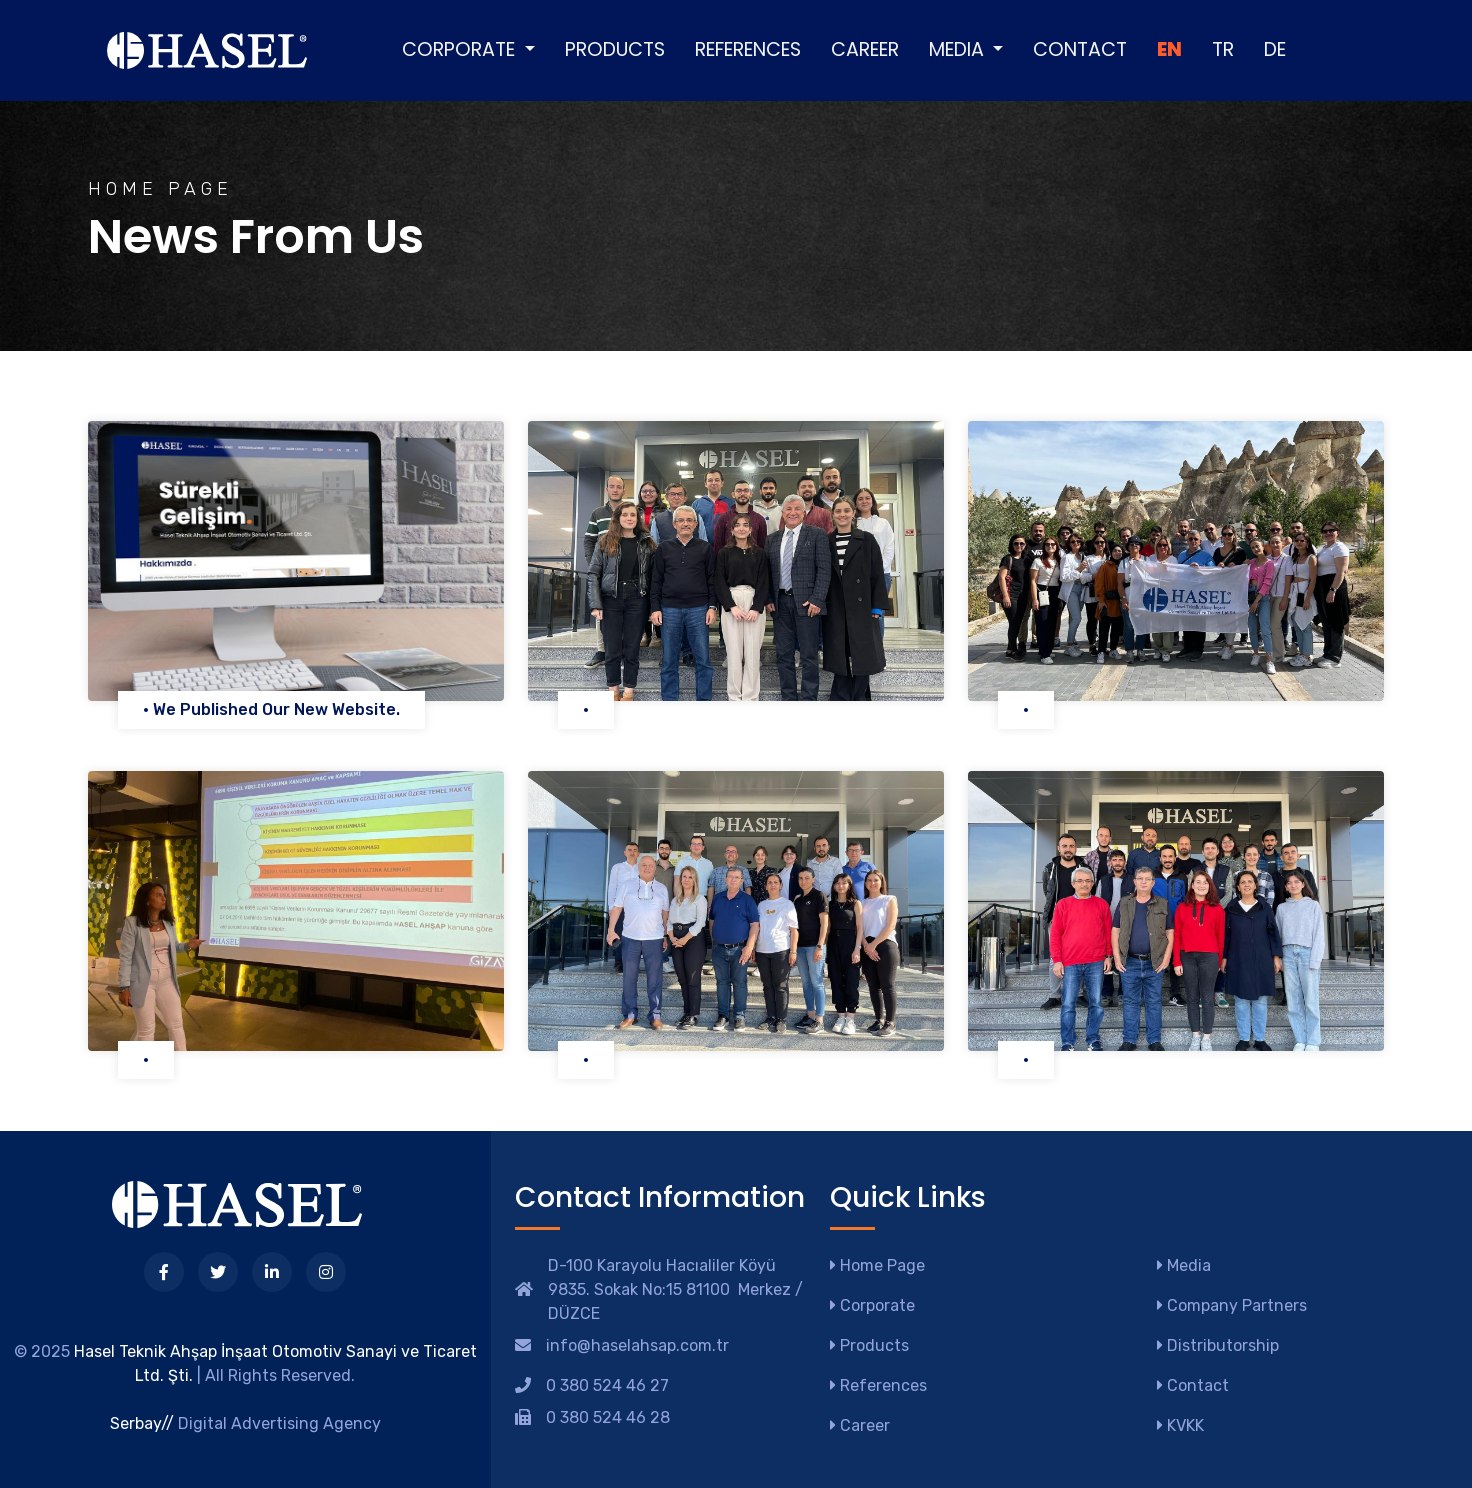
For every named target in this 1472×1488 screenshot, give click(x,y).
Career (865, 49)
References (748, 49)
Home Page (877, 1265)
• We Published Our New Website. (271, 709)
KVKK (1180, 1425)
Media (1184, 1265)
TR (1223, 49)
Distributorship (1218, 1345)
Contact (1080, 49)
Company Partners (1232, 1305)
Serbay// (142, 1423)
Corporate (872, 1305)
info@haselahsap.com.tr (637, 1345)
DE (1275, 49)
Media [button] (959, 49)
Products (615, 49)
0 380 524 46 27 (607, 1385)
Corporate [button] (461, 49)
